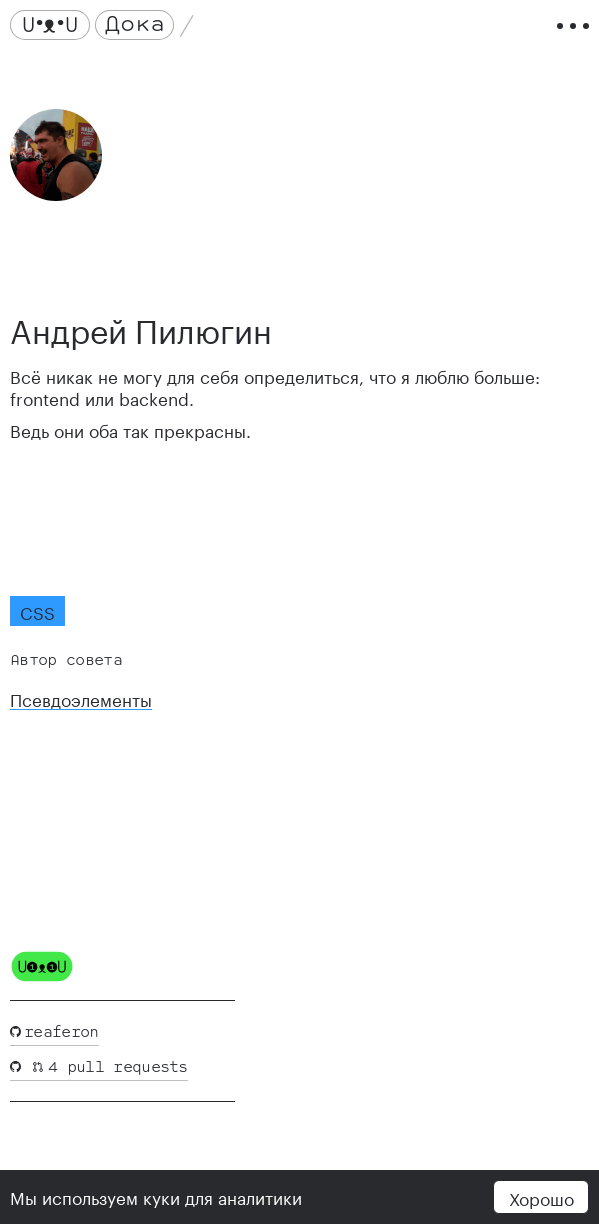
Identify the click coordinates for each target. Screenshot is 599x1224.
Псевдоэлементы (81, 698)
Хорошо (541, 1197)
